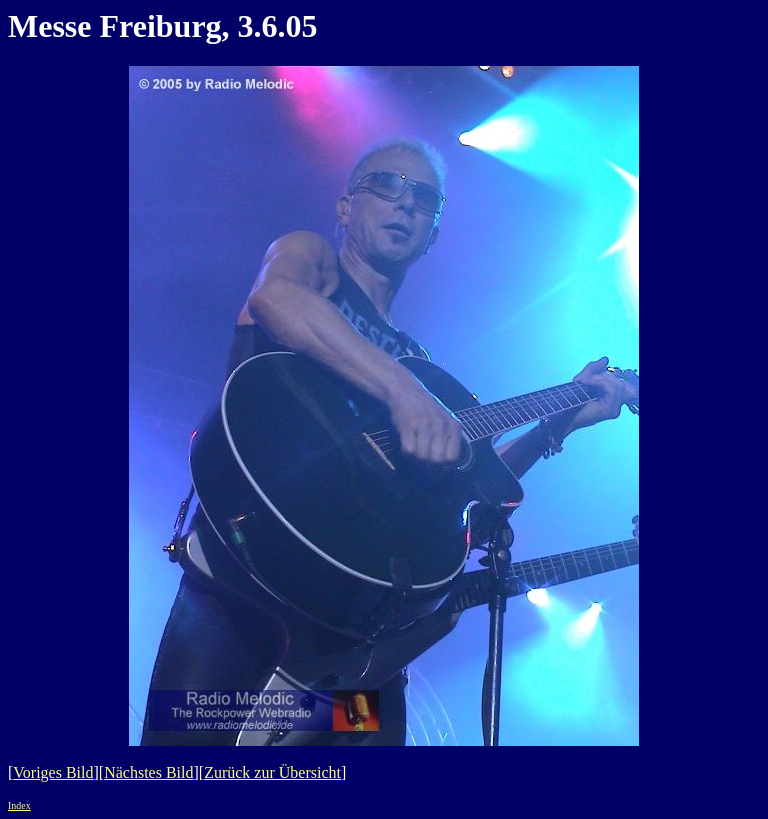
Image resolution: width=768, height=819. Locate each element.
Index (19, 805)
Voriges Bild (53, 772)
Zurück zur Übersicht (272, 772)
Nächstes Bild (148, 772)
